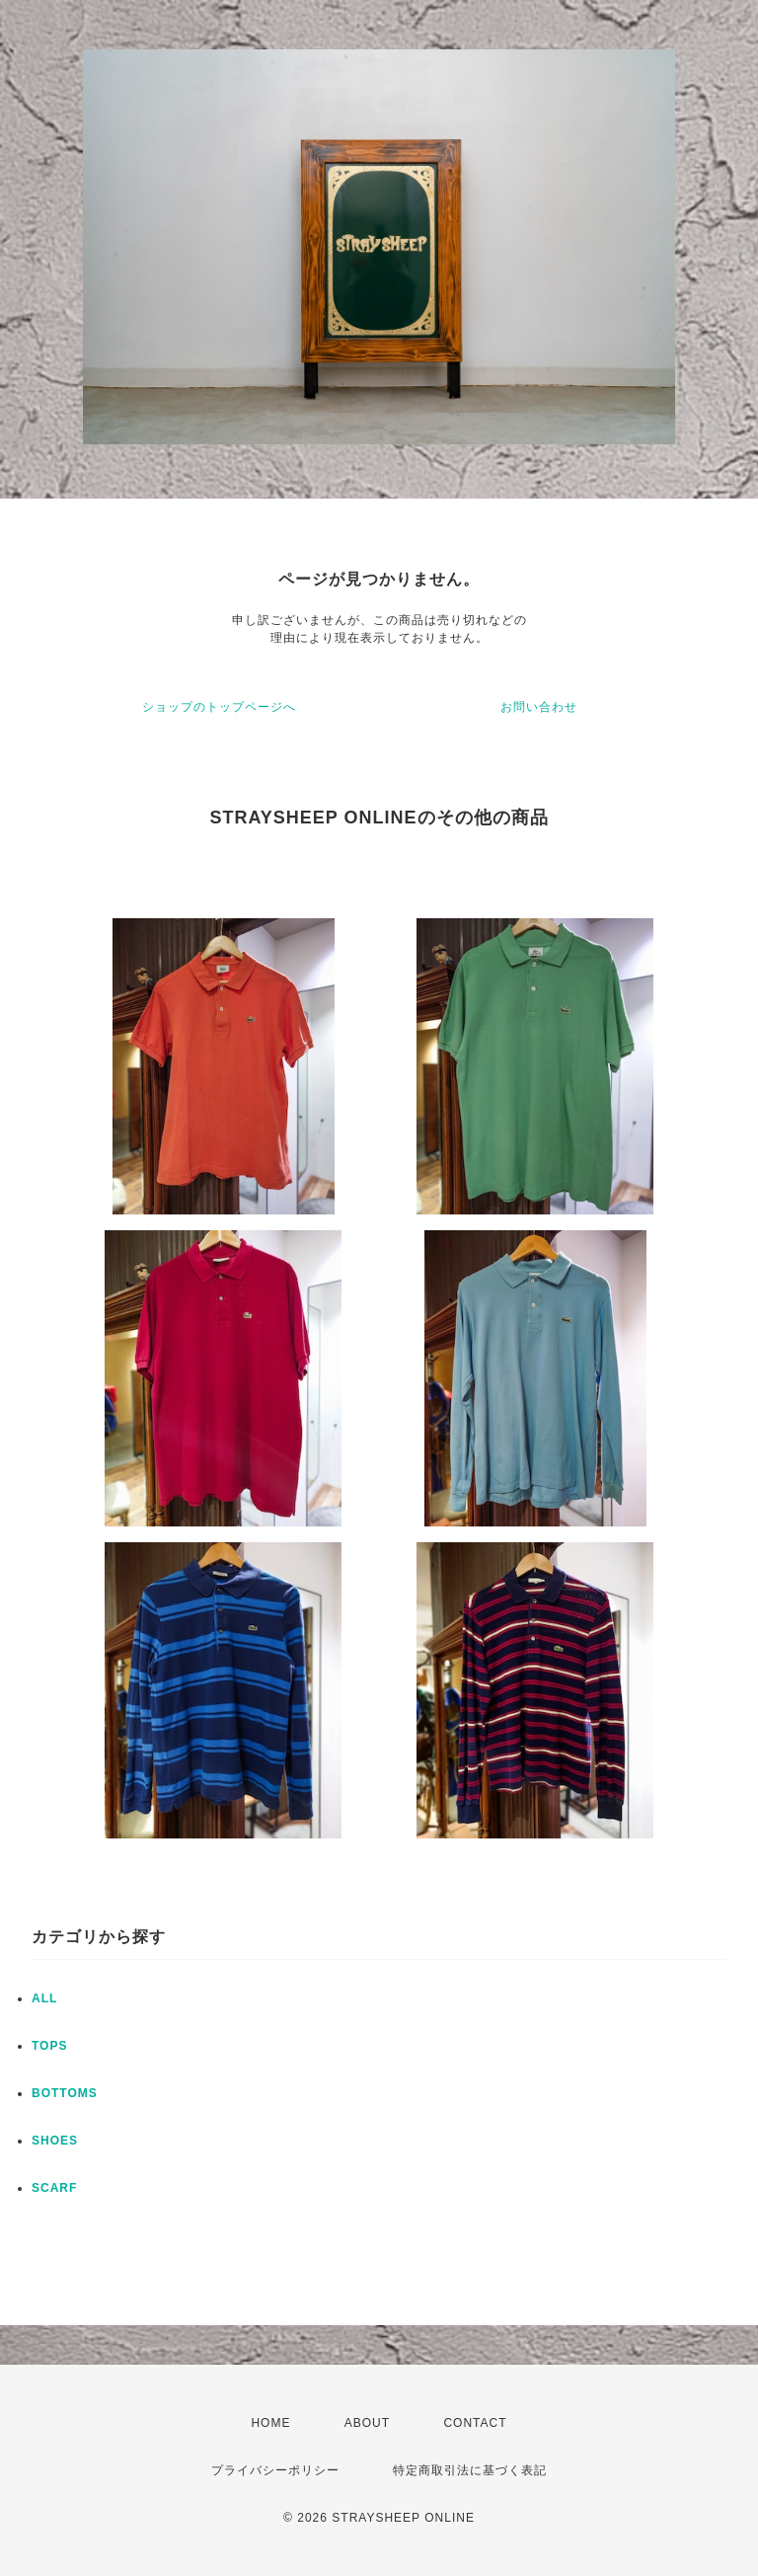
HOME (270, 2423)
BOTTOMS (65, 2093)
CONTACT (474, 2423)
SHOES (55, 2140)
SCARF (54, 2188)
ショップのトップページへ (219, 707)
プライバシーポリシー (275, 2470)
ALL (44, 1998)
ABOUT (367, 2423)
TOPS (49, 2046)
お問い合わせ (538, 707)
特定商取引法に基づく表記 (470, 2470)
